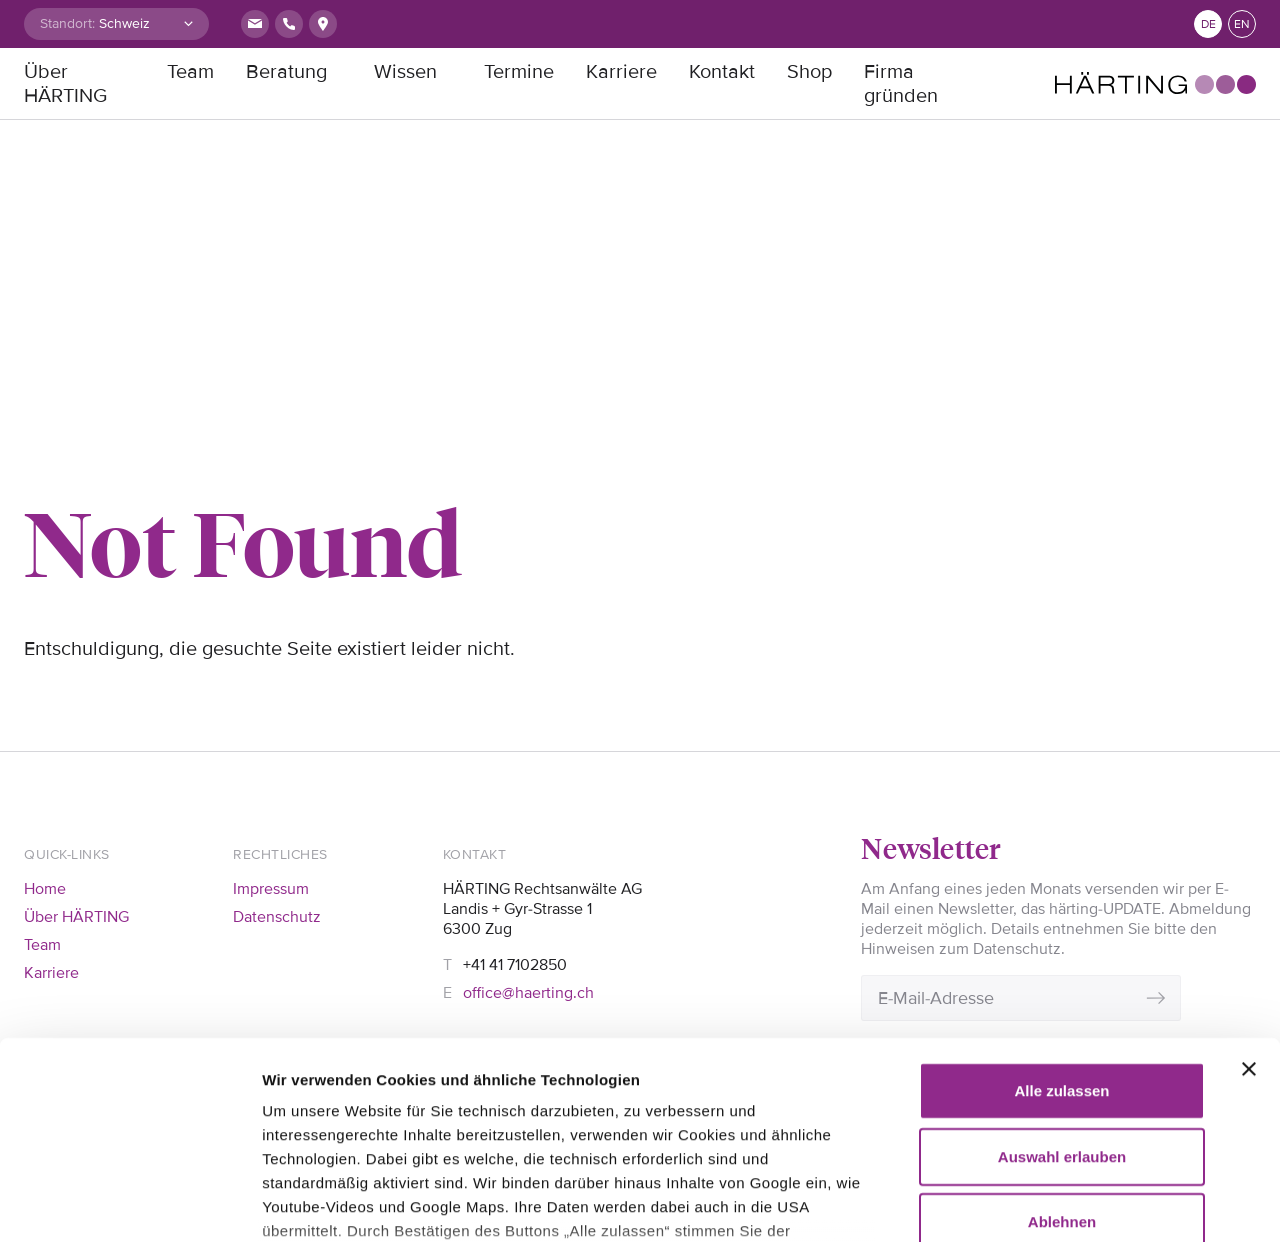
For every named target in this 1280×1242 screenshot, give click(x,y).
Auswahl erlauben (1062, 971)
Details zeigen (312, 1202)
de (1208, 24)
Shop (809, 72)
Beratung (286, 72)
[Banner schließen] (1249, 885)
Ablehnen (1062, 1037)
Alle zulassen (1061, 906)
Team (190, 72)
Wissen (405, 72)
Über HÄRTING (65, 84)
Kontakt (722, 72)
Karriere (621, 72)
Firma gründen (901, 84)
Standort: (67, 23)
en (1242, 24)
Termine (519, 72)
